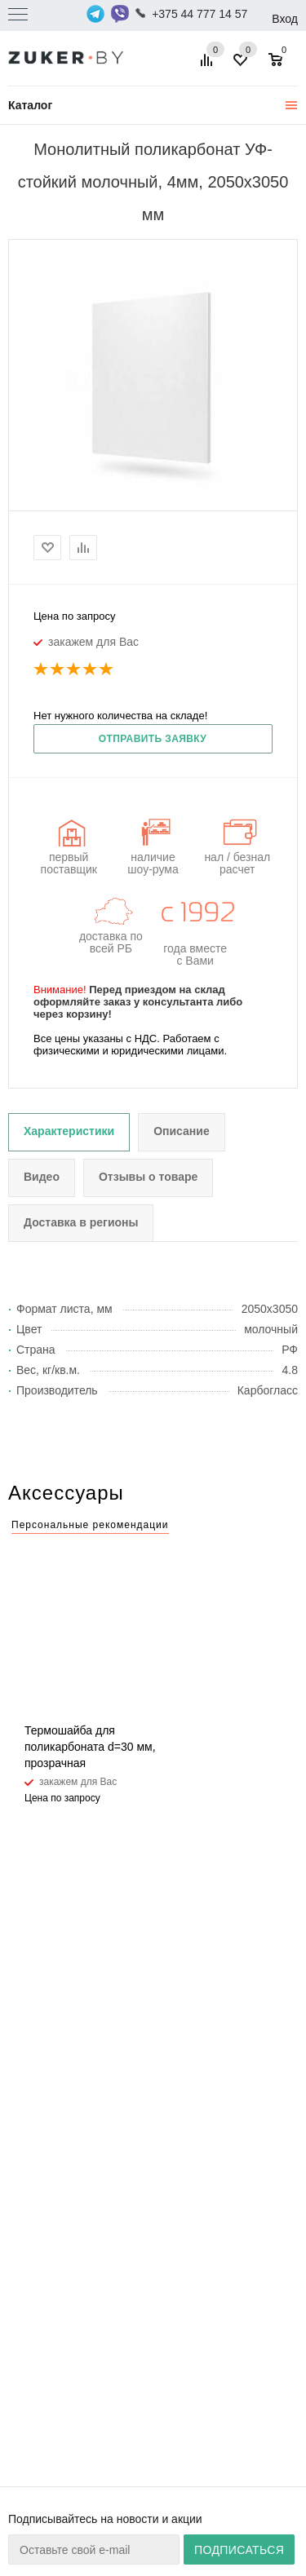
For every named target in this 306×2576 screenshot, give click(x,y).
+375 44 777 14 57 (199, 13)
